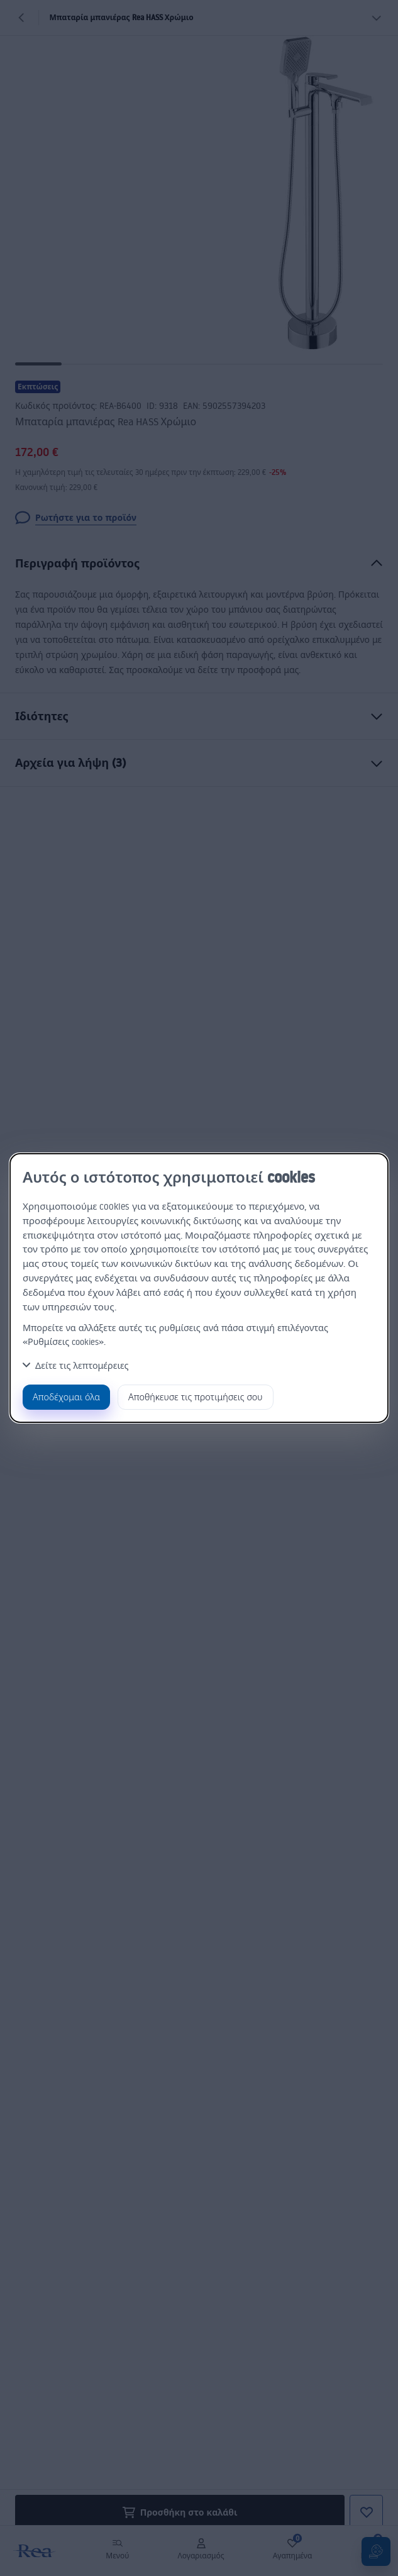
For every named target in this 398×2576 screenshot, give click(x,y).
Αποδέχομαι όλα (66, 1397)
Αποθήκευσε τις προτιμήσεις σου (195, 1397)
